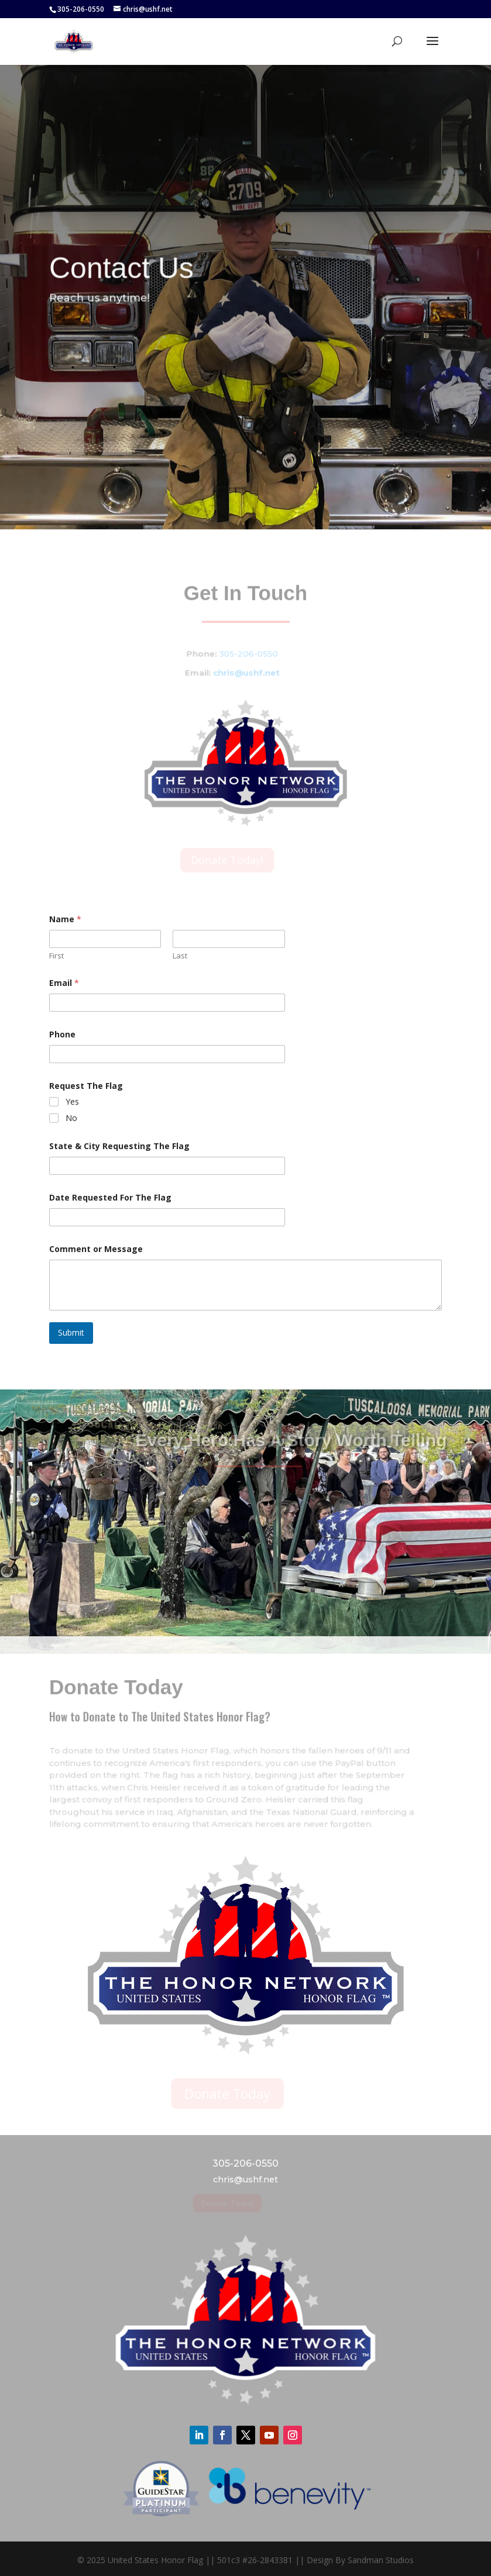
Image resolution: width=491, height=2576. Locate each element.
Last (180, 955)
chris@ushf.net (240, 672)
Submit (71, 1332)
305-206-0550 (242, 653)
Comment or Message (96, 1249)
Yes (72, 1101)
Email (64, 983)
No (71, 1118)
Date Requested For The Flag (110, 1197)
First (56, 955)
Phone (62, 1034)
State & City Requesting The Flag (119, 1146)
